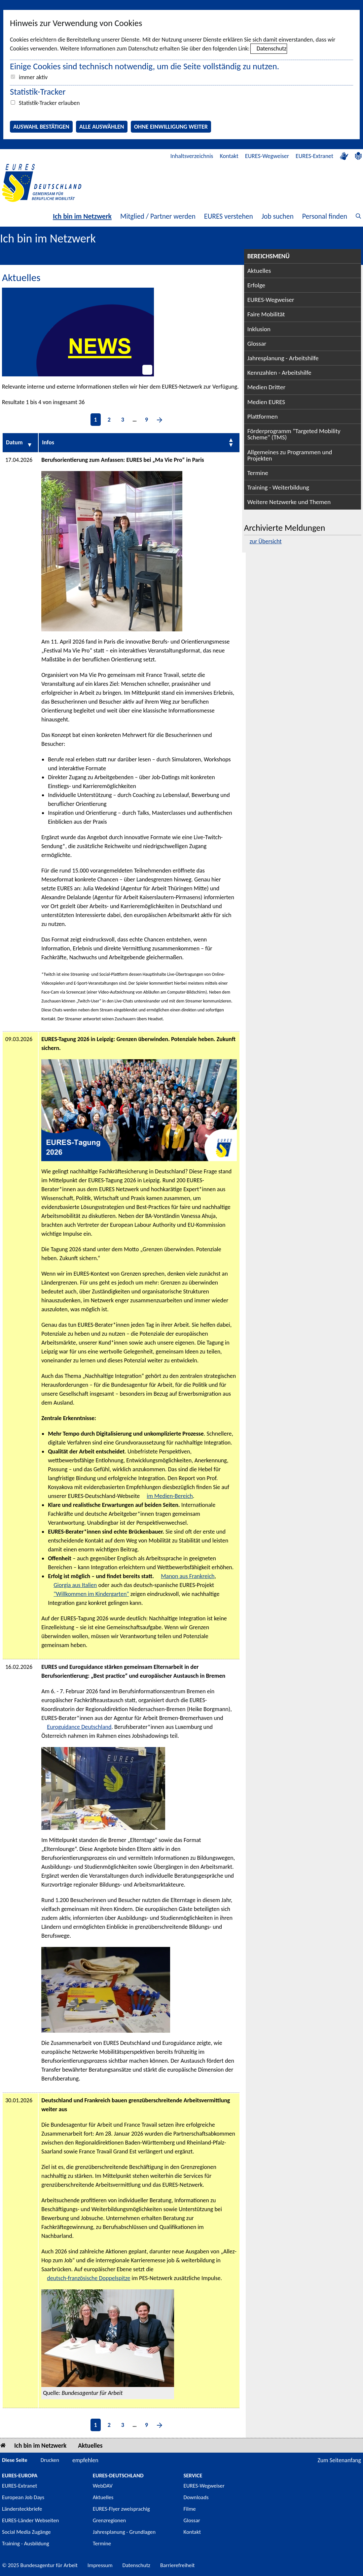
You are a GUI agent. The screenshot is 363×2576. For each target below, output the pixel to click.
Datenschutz (271, 48)
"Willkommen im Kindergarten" (91, 1594)
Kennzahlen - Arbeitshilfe (279, 372)
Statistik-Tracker (38, 91)
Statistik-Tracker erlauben (49, 103)
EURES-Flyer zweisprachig (121, 2508)
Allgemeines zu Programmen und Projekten (289, 455)
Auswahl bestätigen (41, 126)
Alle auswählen (101, 126)
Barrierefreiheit (177, 2565)
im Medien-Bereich (170, 1496)
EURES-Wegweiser (267, 156)
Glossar (257, 343)
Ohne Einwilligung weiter (171, 126)
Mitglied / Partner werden (158, 216)
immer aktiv (33, 77)
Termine (257, 473)
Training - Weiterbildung (278, 487)
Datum (14, 442)
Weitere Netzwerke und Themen (289, 502)
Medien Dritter (266, 387)
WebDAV (103, 2485)
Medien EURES (266, 402)
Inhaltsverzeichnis (191, 156)
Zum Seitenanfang (339, 2460)
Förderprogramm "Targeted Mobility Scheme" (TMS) (294, 434)
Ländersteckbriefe (22, 2508)
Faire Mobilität (266, 314)
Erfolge (256, 285)
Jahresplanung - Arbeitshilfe (283, 358)
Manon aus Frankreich (187, 1576)
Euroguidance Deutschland (79, 1727)
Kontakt (229, 156)
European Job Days (23, 2497)
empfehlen (85, 2460)
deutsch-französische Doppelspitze (88, 2278)
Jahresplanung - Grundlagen (124, 2531)
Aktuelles (259, 270)
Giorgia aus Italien (75, 1585)
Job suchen (278, 216)
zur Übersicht (266, 541)
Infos (48, 442)
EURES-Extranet (314, 156)
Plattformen (262, 416)
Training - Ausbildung (25, 2543)
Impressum (100, 2565)
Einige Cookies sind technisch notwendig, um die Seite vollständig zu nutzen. (144, 66)
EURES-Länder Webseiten (30, 2520)
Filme (190, 2508)
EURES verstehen (228, 216)
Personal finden (324, 216)
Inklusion (259, 329)
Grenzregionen (109, 2520)
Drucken (50, 2460)
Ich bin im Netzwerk (82, 216)
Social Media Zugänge (26, 2531)
